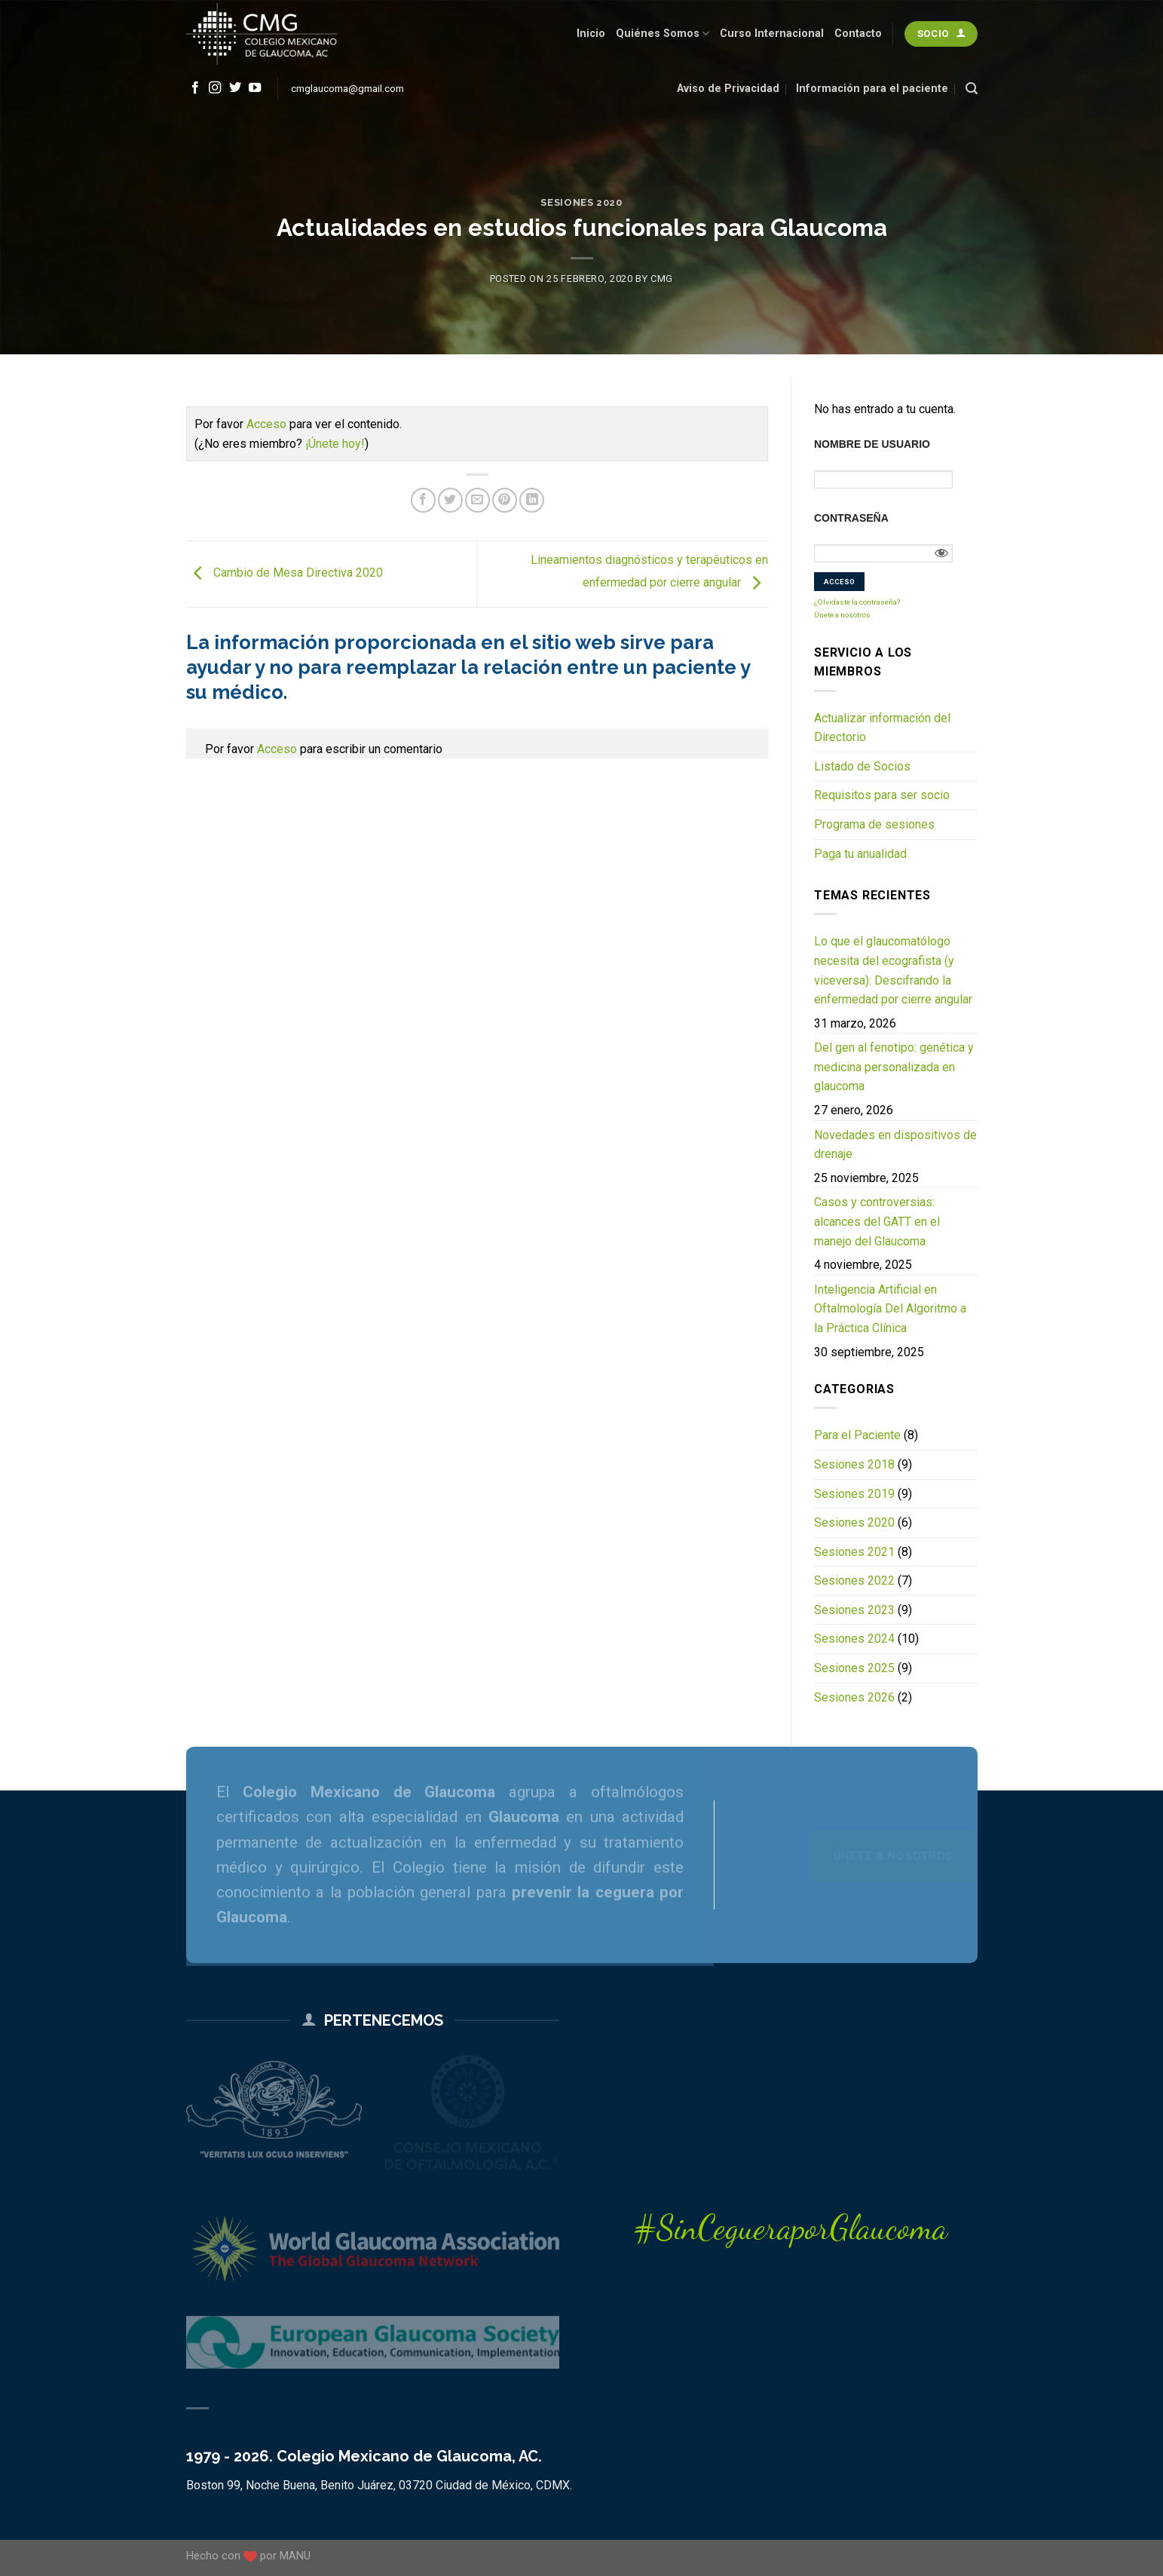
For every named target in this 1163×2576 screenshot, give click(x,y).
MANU (295, 2556)
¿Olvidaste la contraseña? (857, 602)
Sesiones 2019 (854, 1494)
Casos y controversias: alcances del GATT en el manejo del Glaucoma (877, 1221)
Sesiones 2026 (854, 1697)
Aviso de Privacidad (728, 88)
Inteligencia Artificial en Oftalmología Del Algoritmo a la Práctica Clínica (890, 1308)
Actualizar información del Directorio (882, 728)
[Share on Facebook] (423, 500)
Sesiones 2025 (854, 1668)
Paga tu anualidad (860, 854)
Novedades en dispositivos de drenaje (895, 1145)
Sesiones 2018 (854, 1464)
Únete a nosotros (842, 615)
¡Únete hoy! (335, 443)
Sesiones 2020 (581, 202)
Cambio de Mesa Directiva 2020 (284, 573)
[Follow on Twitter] (235, 88)
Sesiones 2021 (854, 1552)
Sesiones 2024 (854, 1638)
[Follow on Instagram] (215, 88)
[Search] (972, 88)
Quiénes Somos (662, 33)
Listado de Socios (862, 766)
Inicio (591, 33)
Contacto (858, 33)
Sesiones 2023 (854, 1610)
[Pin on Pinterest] (504, 500)
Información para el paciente (872, 88)
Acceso (266, 424)
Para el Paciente (857, 1435)
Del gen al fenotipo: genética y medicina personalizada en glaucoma (894, 1066)
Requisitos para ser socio (882, 795)
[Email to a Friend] (477, 500)
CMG (661, 278)
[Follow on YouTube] (255, 88)
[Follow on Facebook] (195, 88)
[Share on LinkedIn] (531, 500)
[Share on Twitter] (450, 500)
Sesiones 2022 (854, 1580)
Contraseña (851, 518)
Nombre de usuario (872, 444)
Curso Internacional (772, 33)
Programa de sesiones (874, 824)
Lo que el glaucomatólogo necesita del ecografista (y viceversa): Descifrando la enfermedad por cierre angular (893, 970)
